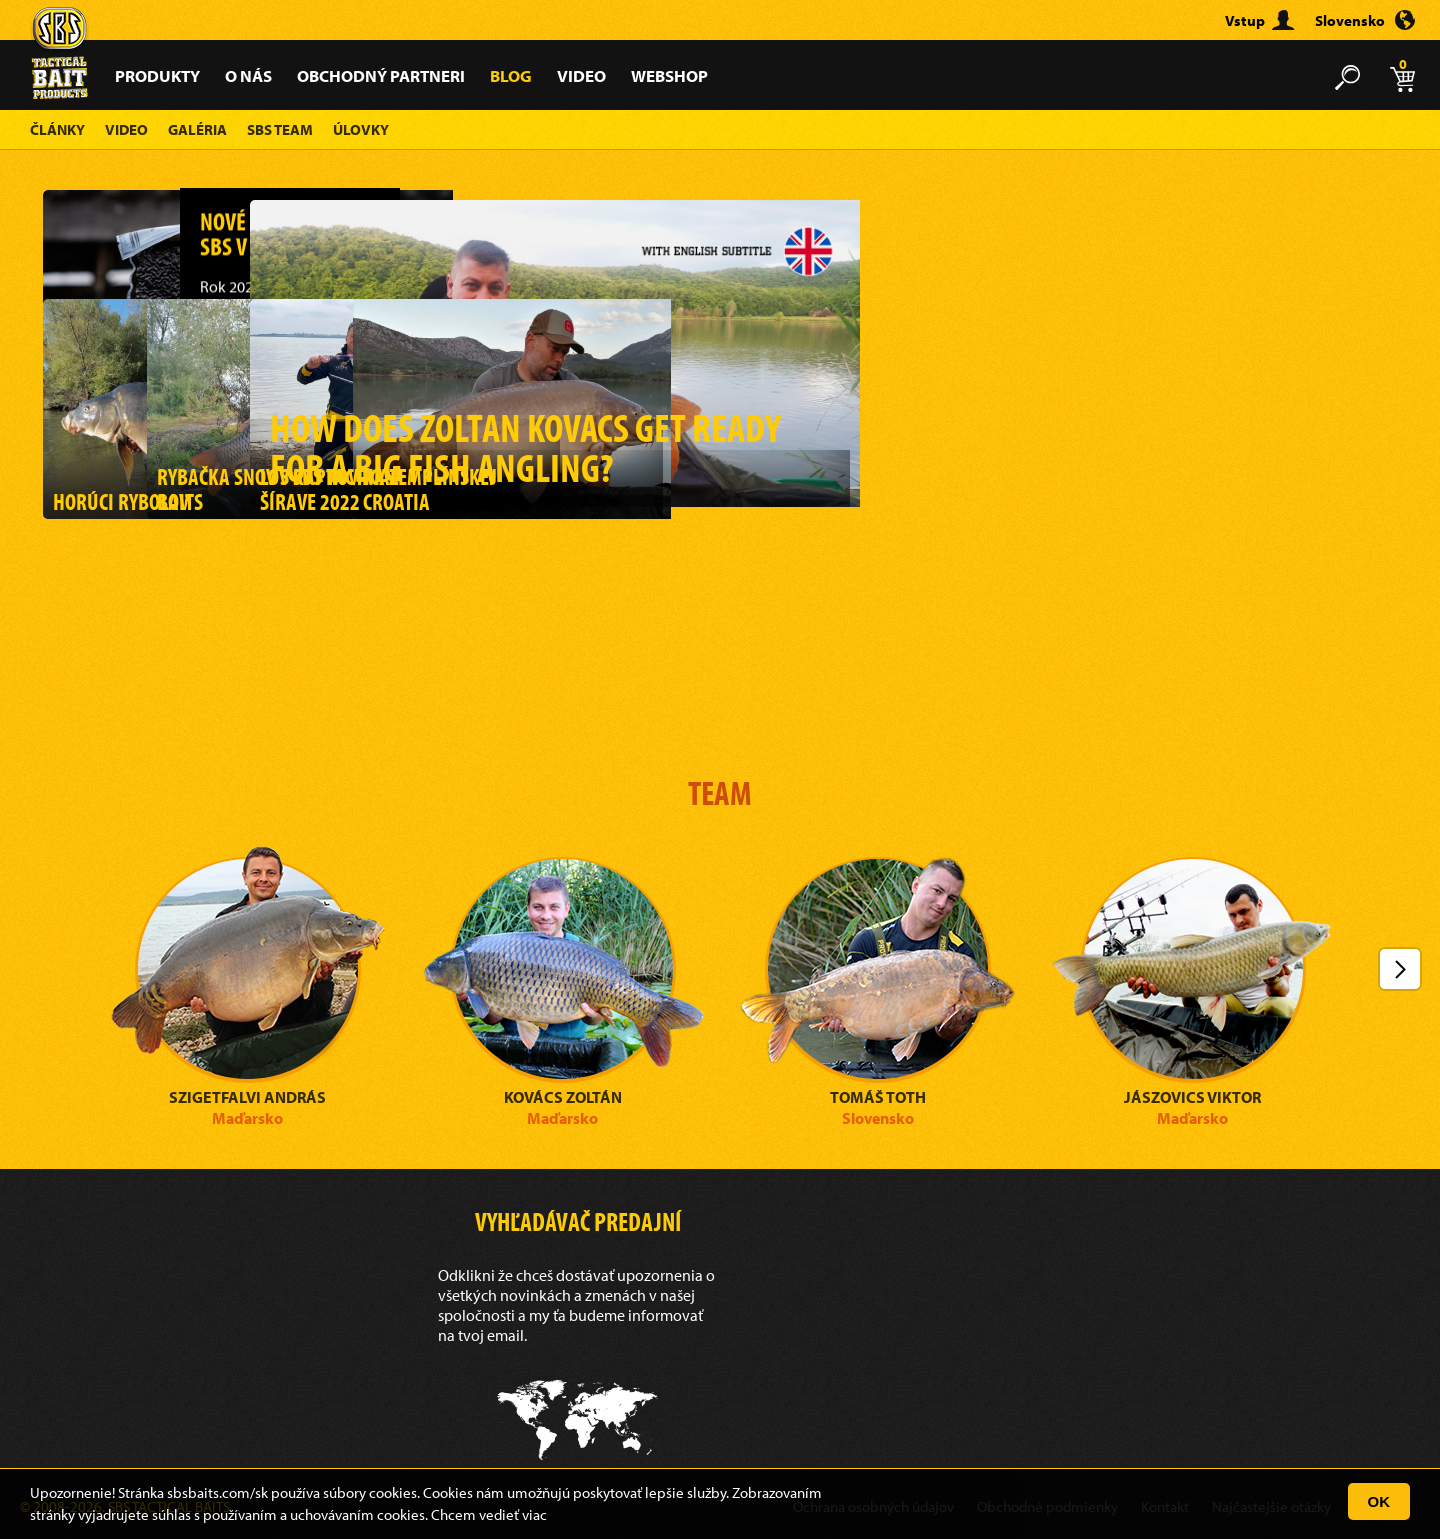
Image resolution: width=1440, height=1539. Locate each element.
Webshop (669, 75)
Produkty (157, 75)
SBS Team (280, 129)
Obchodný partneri (381, 75)
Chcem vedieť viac (489, 1514)
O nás (248, 75)
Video (581, 75)
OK (1379, 1501)
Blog (511, 75)
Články (57, 129)
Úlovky (361, 129)
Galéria (197, 129)
